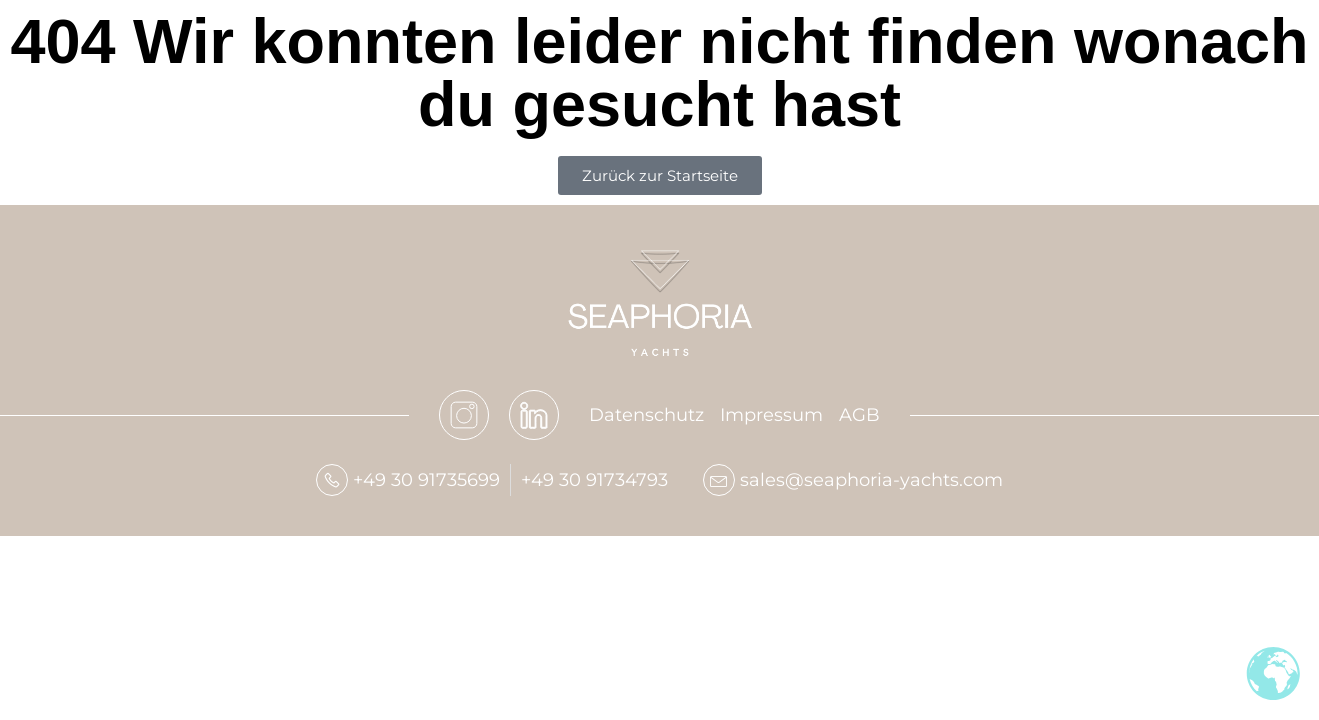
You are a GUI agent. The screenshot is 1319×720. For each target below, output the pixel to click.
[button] (44, 676)
